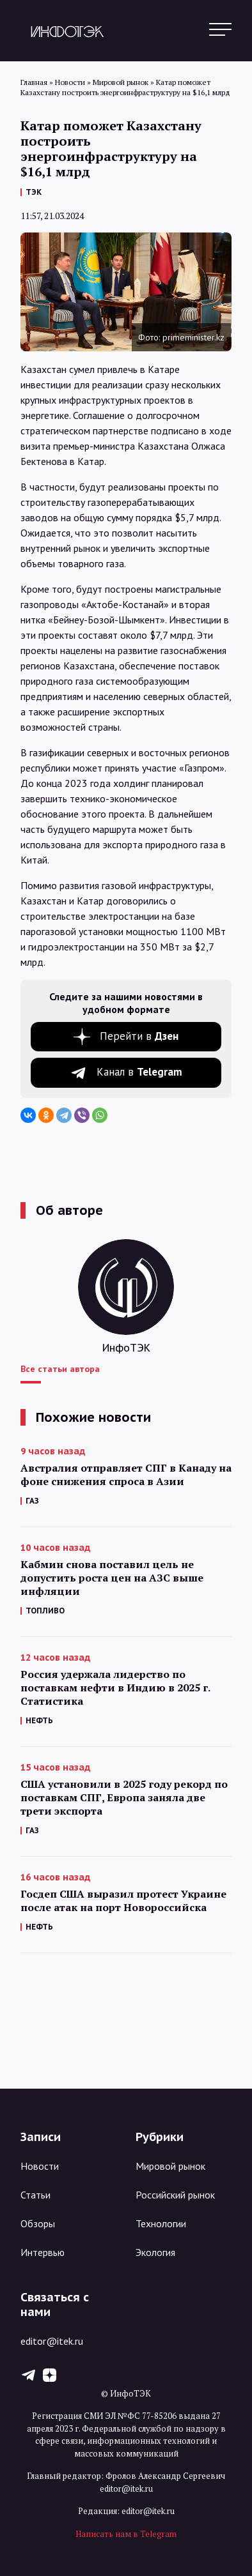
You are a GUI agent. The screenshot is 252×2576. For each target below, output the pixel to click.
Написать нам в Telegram (126, 2534)
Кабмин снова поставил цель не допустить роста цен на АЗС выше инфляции (111, 1578)
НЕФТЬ (39, 1720)
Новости (39, 2166)
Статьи (35, 2194)
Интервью (42, 2252)
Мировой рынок (170, 2166)
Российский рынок (175, 2194)
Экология (155, 2252)
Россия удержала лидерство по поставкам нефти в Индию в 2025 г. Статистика (115, 1688)
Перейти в (139, 1036)
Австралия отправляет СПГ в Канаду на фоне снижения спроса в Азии (126, 1474)
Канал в (139, 1072)
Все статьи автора (60, 1369)
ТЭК (34, 192)
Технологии (161, 2223)
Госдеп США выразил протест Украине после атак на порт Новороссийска (123, 1900)
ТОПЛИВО (45, 1610)
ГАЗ (32, 1500)
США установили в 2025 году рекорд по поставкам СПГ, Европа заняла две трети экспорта (124, 1798)
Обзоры (37, 2223)
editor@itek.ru (51, 2341)
